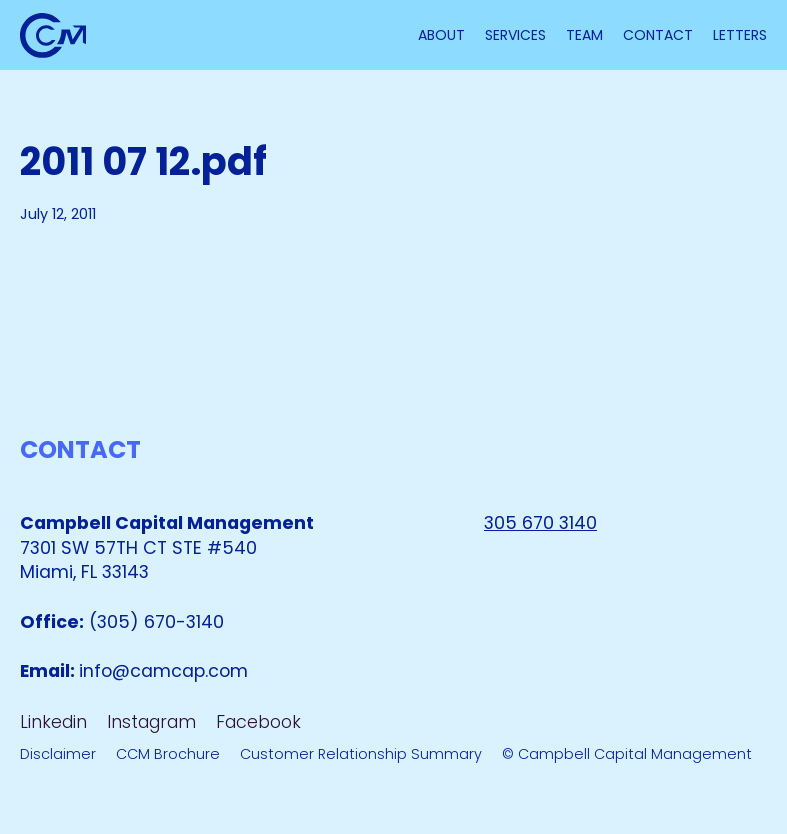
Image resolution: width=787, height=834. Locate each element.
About (441, 35)
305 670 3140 (540, 523)
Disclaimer (58, 754)
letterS (740, 35)
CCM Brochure (168, 754)
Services (515, 35)
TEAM (584, 35)
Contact (658, 35)
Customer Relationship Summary (361, 754)
